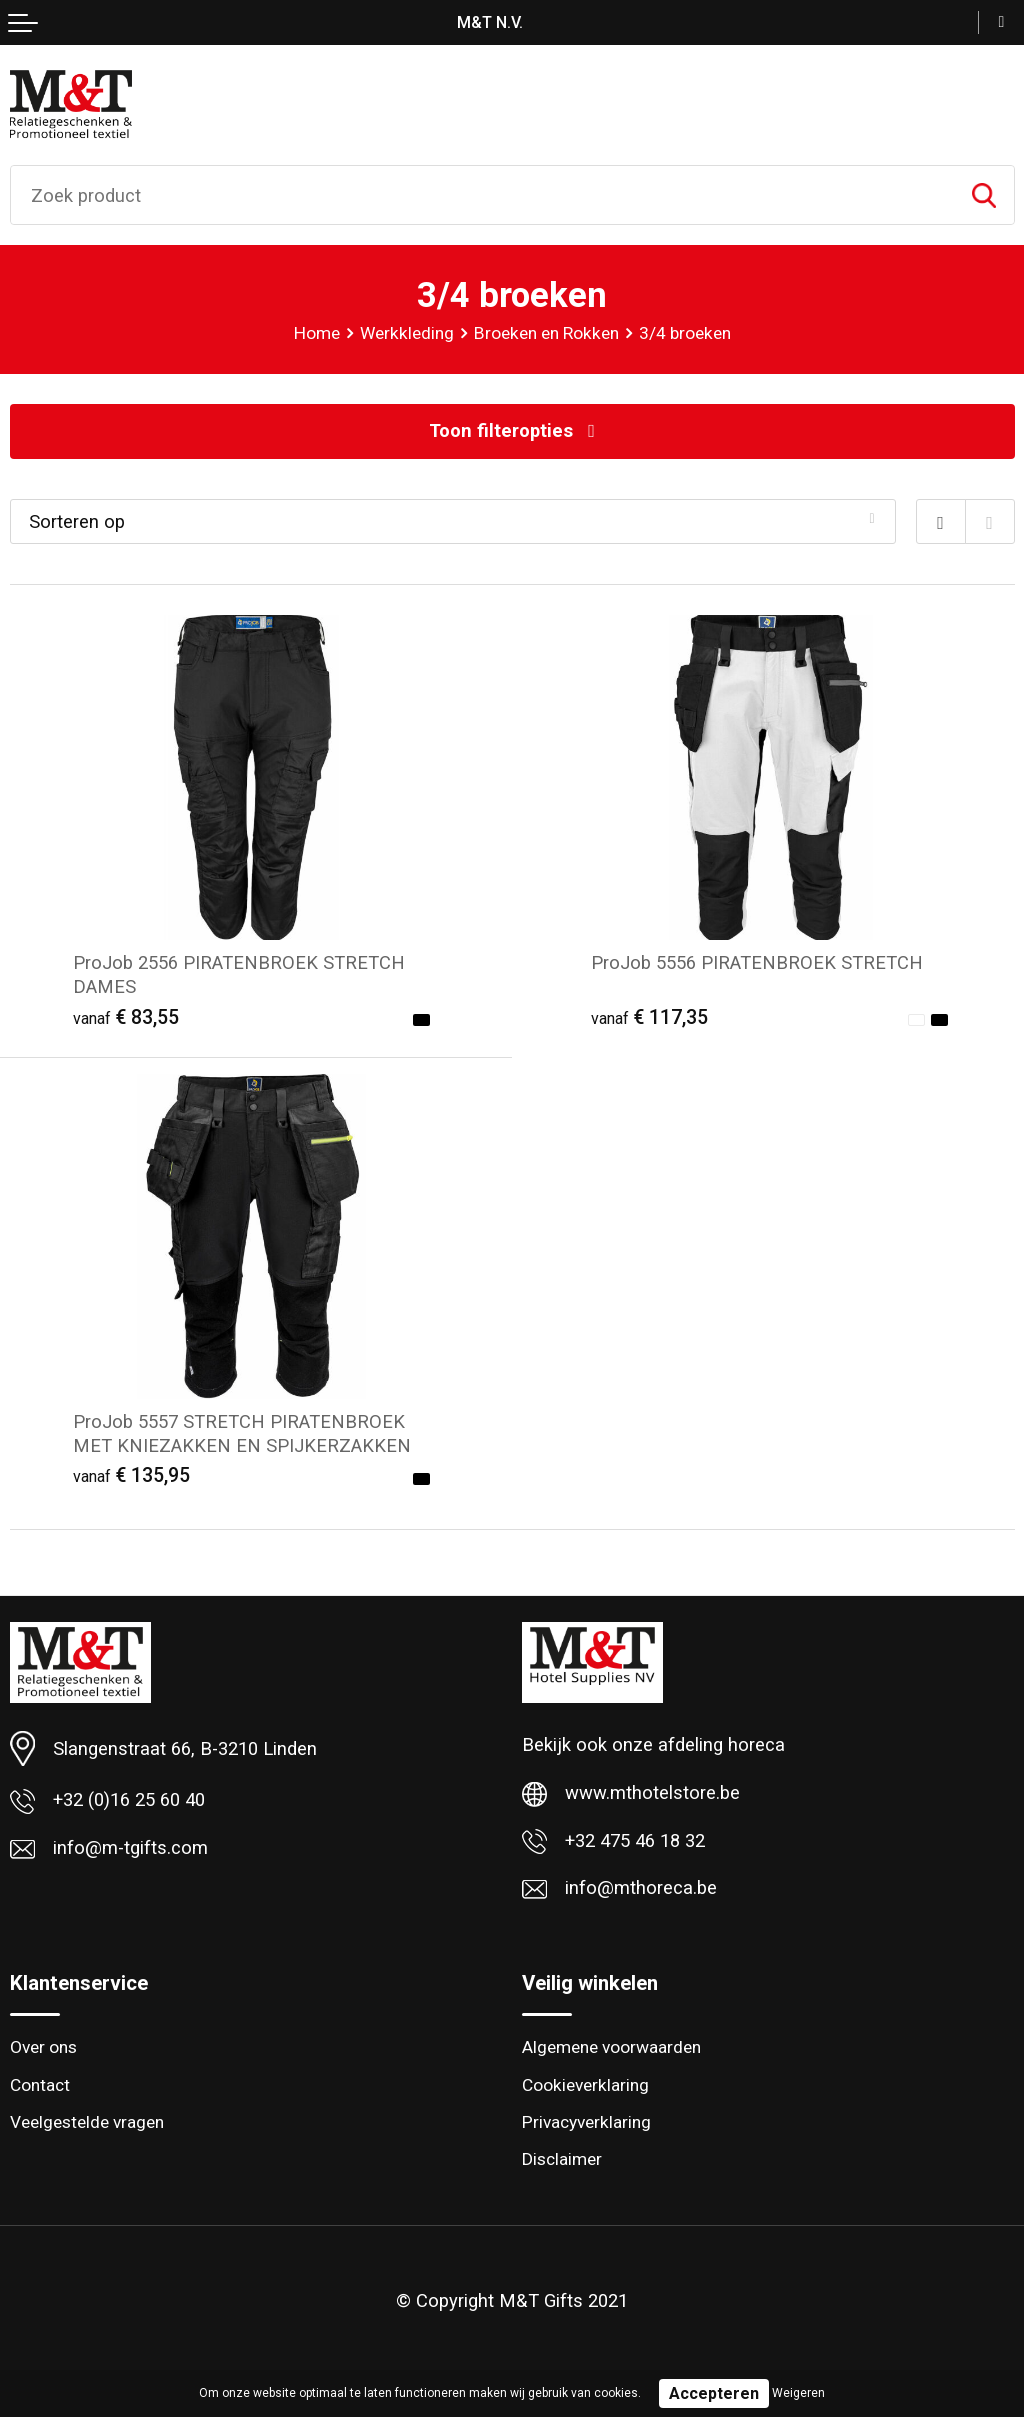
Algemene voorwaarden (611, 2047)
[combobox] (482, 195)
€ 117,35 (649, 1017)
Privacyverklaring (586, 2122)
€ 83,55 (126, 1017)
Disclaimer (562, 2159)
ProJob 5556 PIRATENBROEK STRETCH (757, 962)
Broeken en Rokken (546, 333)
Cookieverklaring (585, 2085)
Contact (40, 2085)
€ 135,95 (131, 1475)
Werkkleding (407, 333)
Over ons (43, 2047)
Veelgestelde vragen (87, 2122)
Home (317, 333)
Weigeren (798, 2393)
